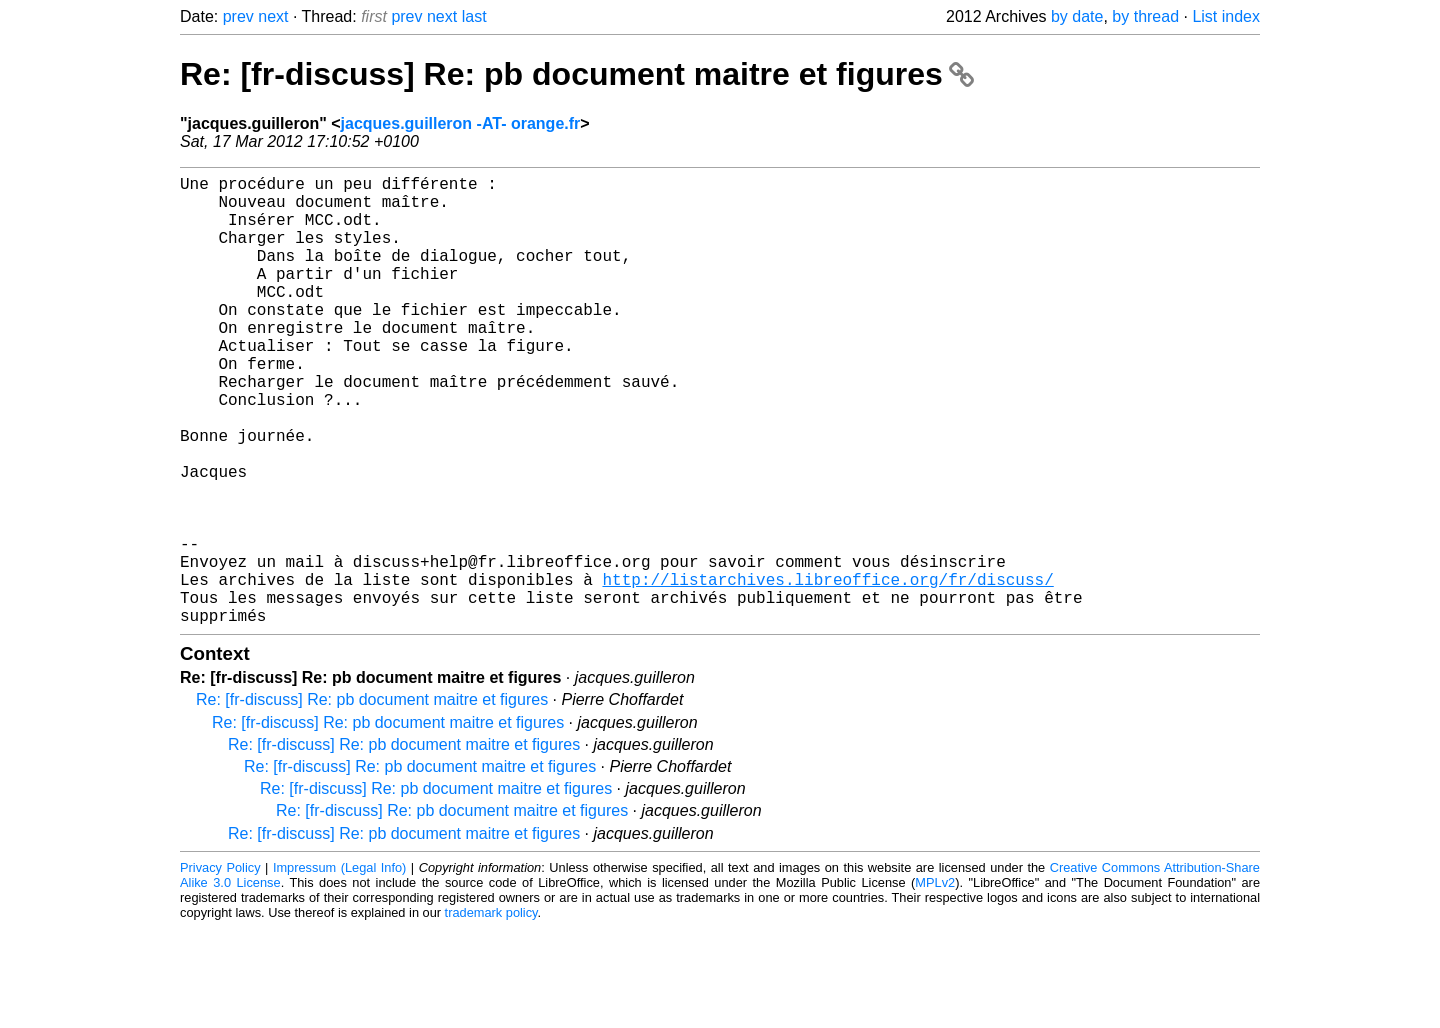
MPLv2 (935, 982)
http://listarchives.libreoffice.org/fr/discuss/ (827, 671)
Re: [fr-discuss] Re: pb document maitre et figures (577, 74)
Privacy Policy (220, 967)
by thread (1145, 16)
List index (1226, 16)
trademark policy (491, 1012)
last (474, 16)
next (273, 16)
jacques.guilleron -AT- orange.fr (461, 123)
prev (238, 16)
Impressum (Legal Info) (339, 967)
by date (1077, 16)
